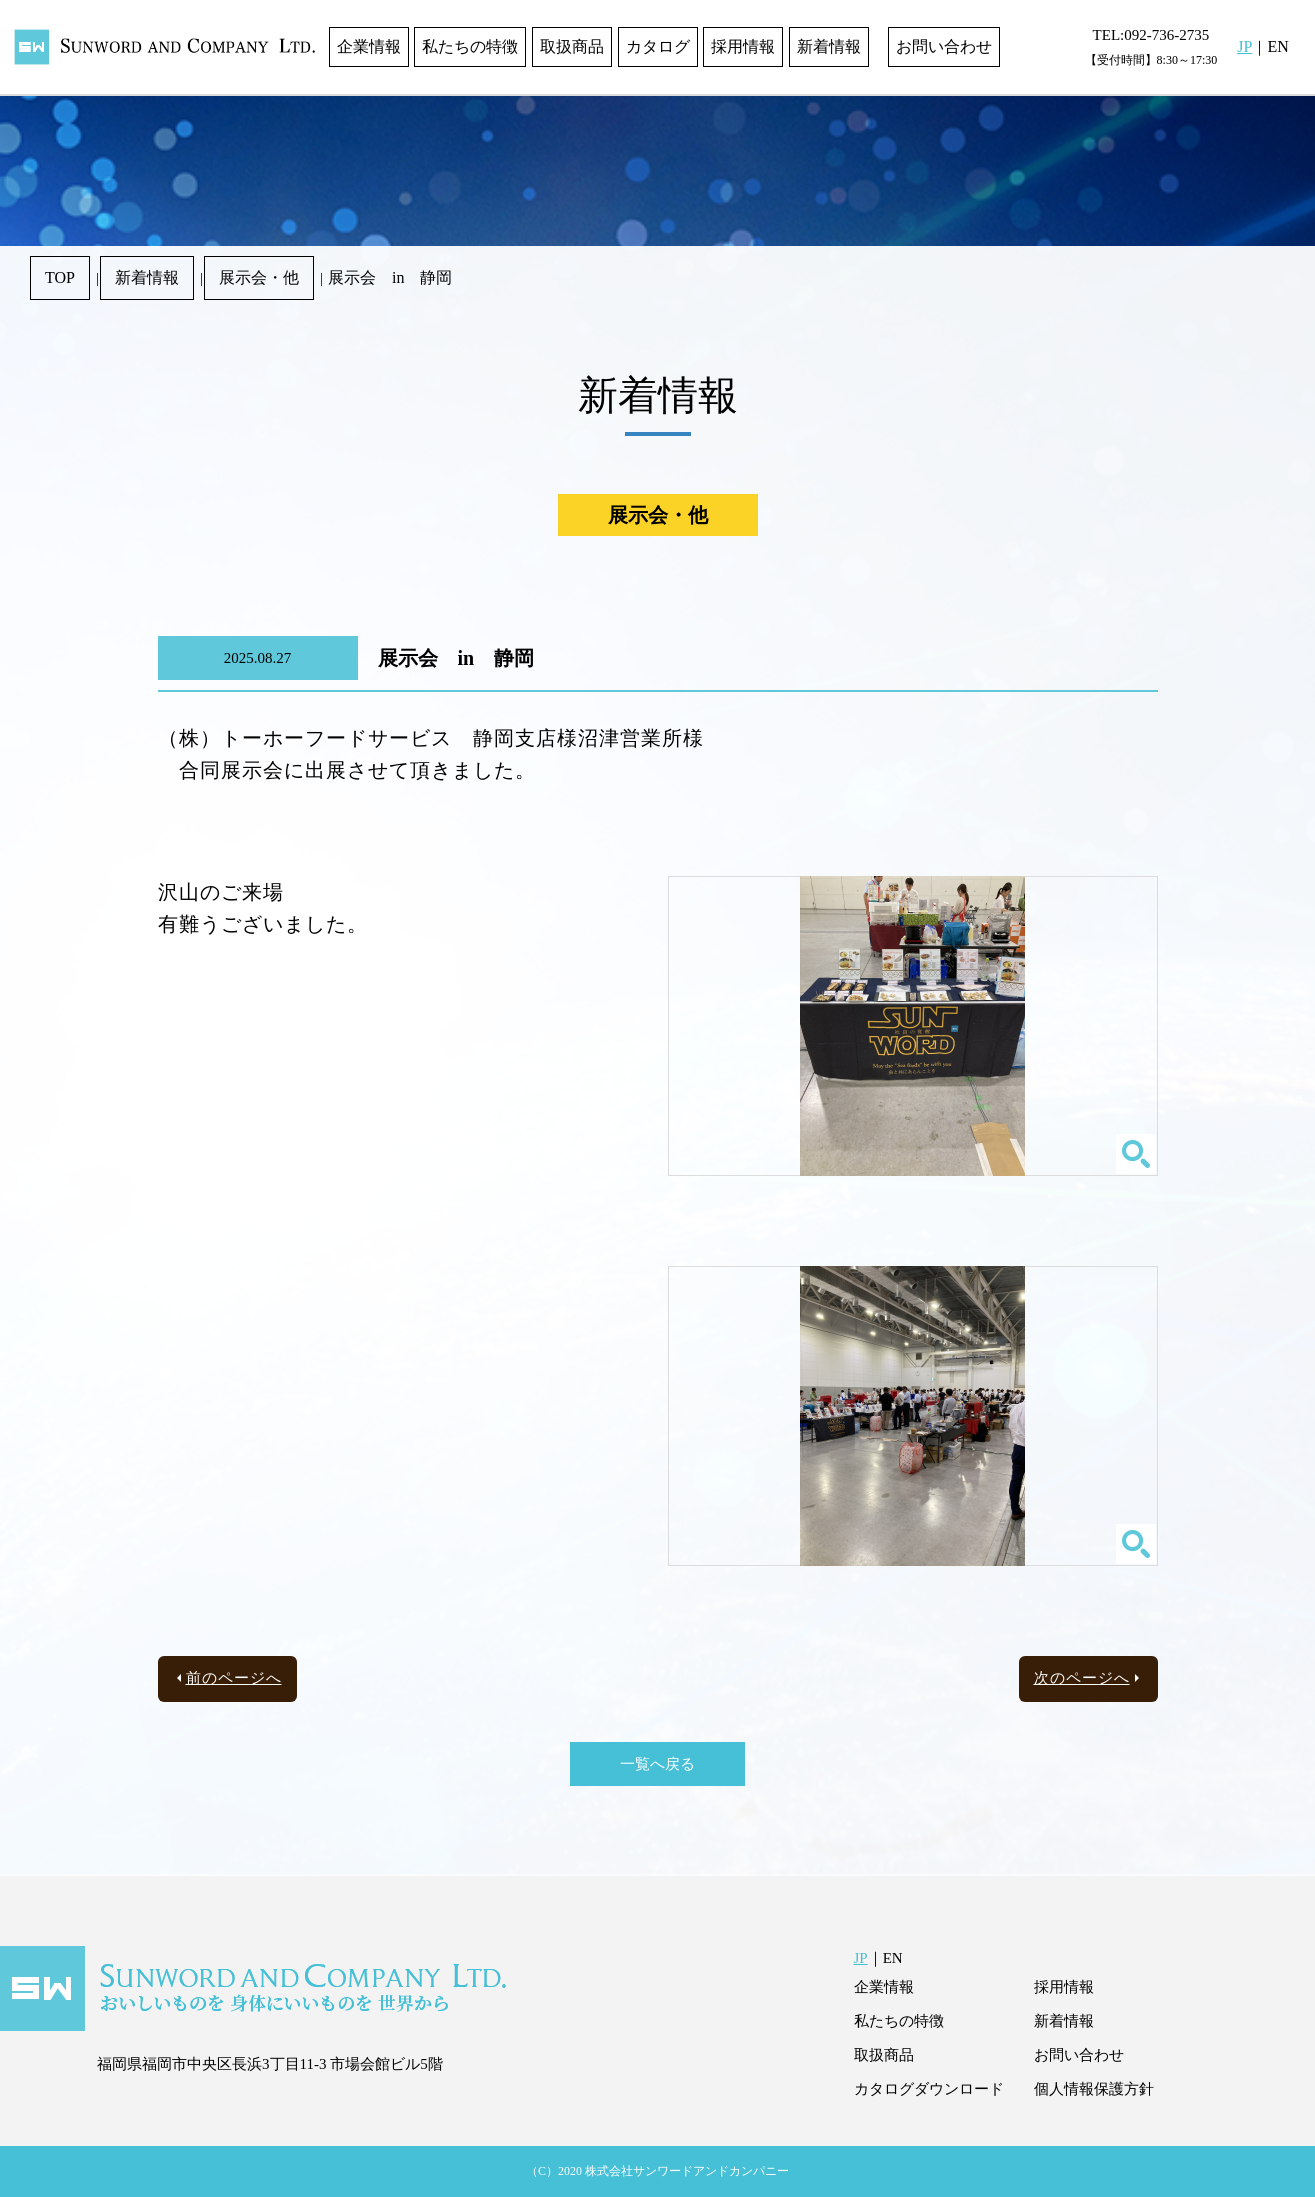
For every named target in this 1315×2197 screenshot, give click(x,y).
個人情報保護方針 (1094, 2089)
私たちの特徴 (470, 46)
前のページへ (234, 1678)
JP (1244, 46)
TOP (60, 277)
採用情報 (743, 46)
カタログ (658, 46)
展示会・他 (259, 277)
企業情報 (369, 46)
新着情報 (829, 46)
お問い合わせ (944, 46)
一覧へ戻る (657, 1764)
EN (1277, 46)
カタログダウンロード (929, 2089)
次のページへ (1082, 1678)
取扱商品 (572, 46)
